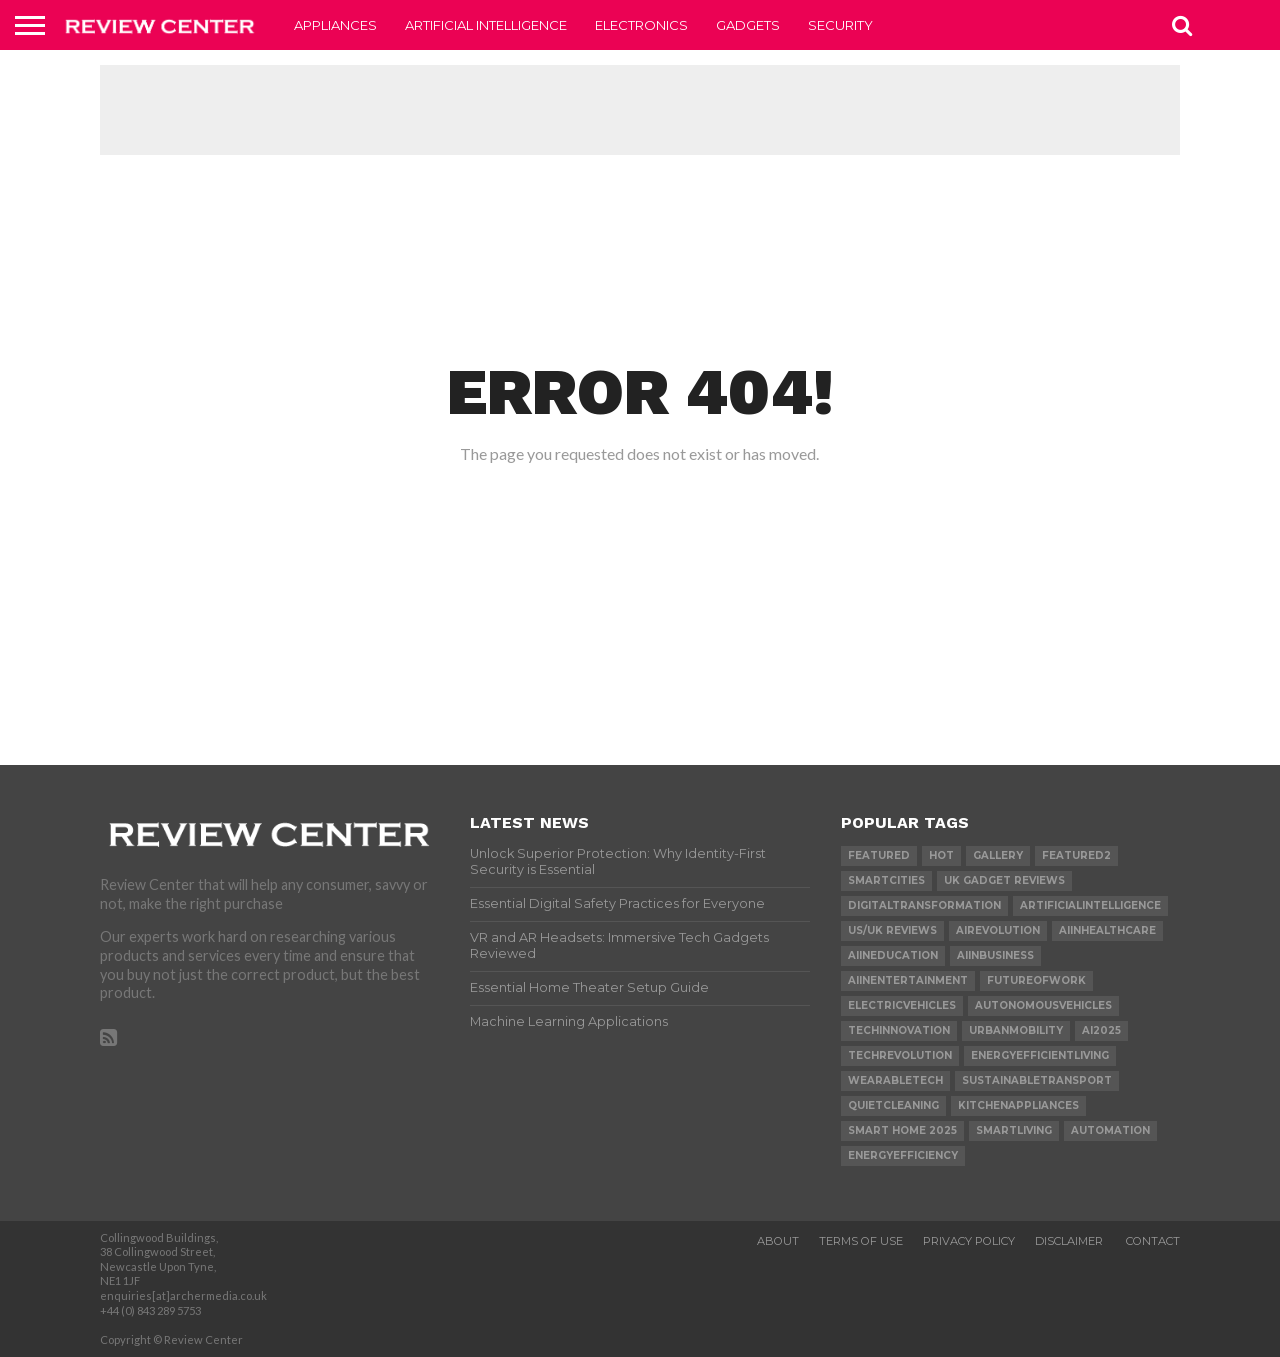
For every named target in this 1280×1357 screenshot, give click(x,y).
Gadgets (748, 25)
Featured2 (1076, 855)
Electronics (641, 25)
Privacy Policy (969, 1241)
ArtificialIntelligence (1090, 905)
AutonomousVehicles (1043, 1005)
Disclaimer (1070, 1241)
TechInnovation (899, 1030)
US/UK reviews (892, 930)
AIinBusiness (995, 955)
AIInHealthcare (1107, 930)
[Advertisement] (640, 110)
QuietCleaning (893, 1105)
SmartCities (886, 880)
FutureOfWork (1036, 980)
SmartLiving (1014, 1130)
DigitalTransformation (924, 905)
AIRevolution (998, 930)
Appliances (335, 25)
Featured (879, 855)
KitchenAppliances (1018, 1105)
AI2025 (1101, 1030)
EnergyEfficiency (903, 1155)
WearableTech (895, 1080)
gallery (998, 855)
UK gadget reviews (1004, 880)
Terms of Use (861, 1241)
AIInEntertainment (908, 980)
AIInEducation (893, 955)
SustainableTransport (1037, 1080)
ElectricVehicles (902, 1005)
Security (840, 25)
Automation (1110, 1130)
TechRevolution (900, 1055)
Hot (941, 855)
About (778, 1241)
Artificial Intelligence (486, 25)
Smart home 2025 (902, 1130)
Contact (1153, 1241)
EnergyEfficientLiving (1040, 1055)
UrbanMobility (1016, 1030)
